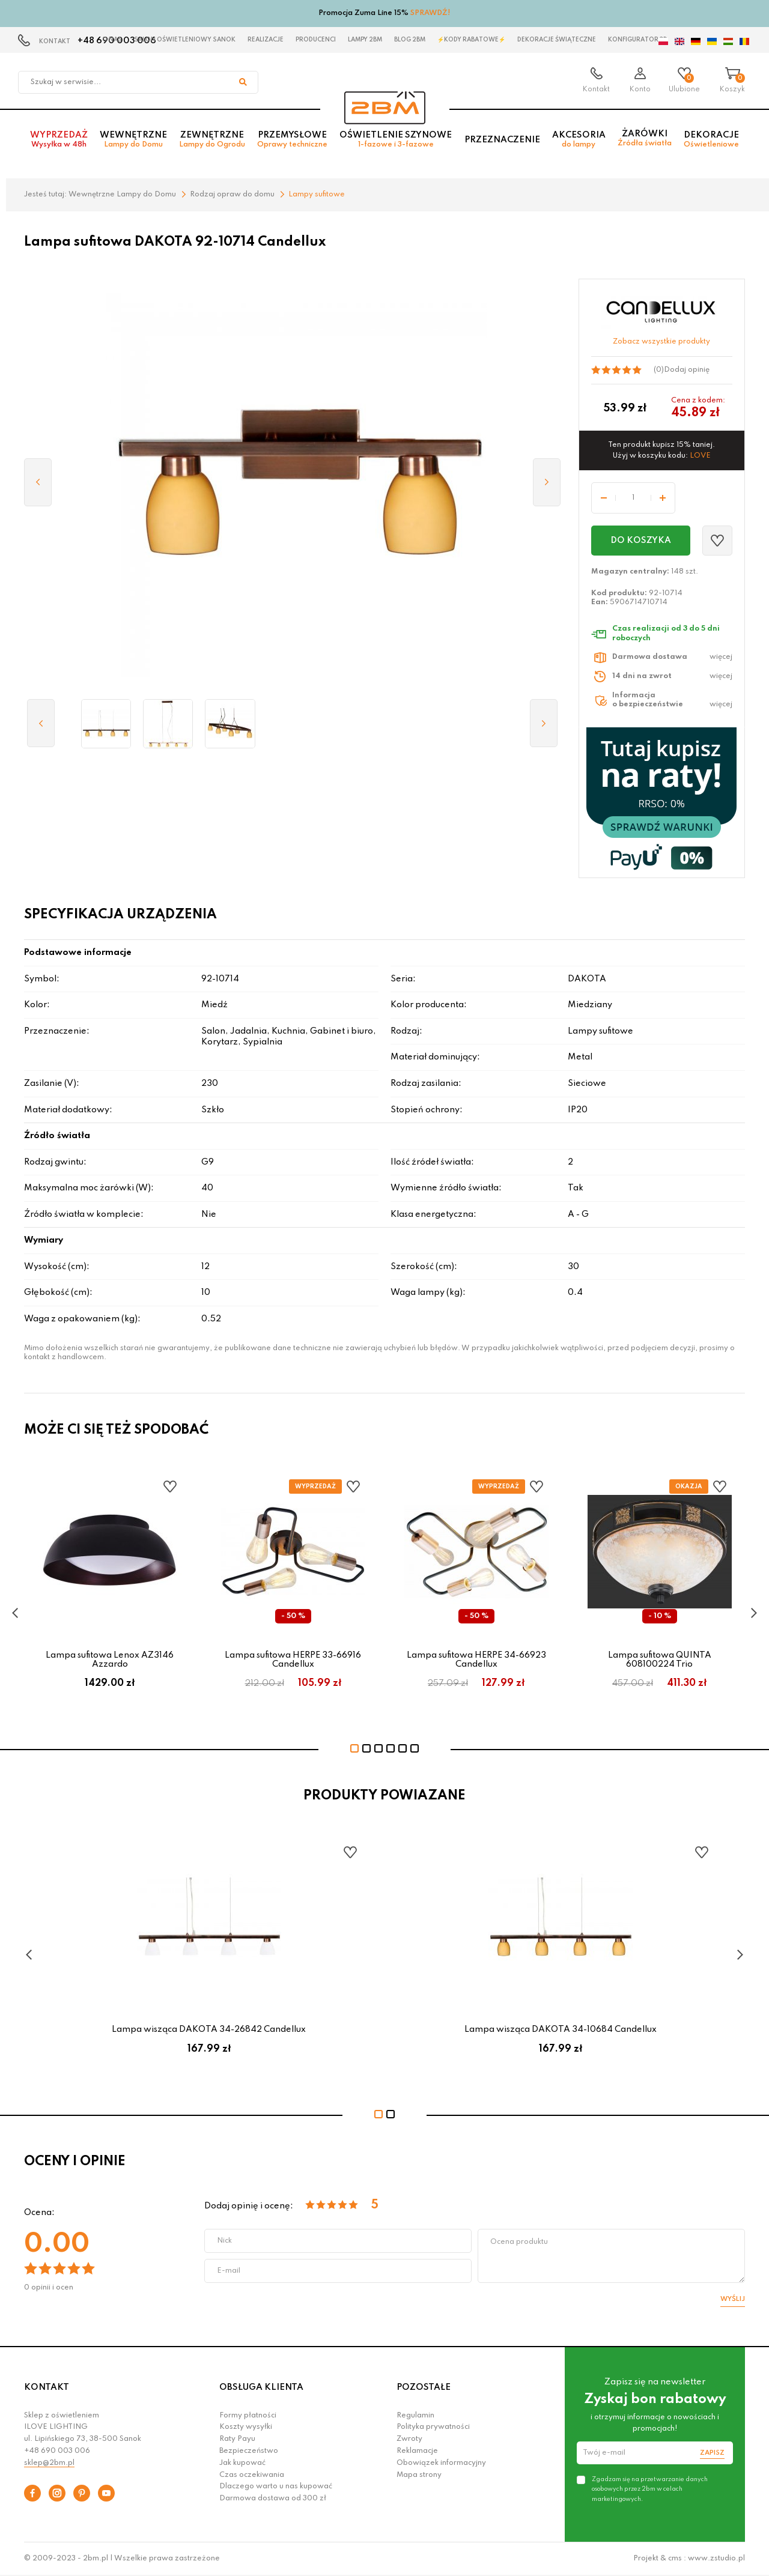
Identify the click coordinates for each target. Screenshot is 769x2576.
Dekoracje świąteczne (556, 40)
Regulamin (415, 2415)
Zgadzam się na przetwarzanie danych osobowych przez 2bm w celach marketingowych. (650, 2489)
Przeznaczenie (502, 142)
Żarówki (645, 141)
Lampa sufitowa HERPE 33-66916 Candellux (293, 1659)
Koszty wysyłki (245, 2427)
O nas (112, 40)
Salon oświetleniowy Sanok (185, 40)
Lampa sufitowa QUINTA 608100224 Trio (659, 1659)
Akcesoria (579, 142)
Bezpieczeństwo (248, 2451)
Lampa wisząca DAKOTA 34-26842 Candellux (209, 2029)
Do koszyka (640, 540)
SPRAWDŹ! (430, 13)
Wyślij (732, 2299)
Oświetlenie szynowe (395, 142)
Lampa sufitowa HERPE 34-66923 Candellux (476, 1659)
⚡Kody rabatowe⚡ (471, 40)
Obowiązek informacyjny (441, 2463)
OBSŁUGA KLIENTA (261, 2387)
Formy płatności (247, 2415)
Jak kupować (242, 2463)
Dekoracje (711, 142)
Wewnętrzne (133, 142)
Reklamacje (417, 2451)
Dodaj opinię (687, 370)
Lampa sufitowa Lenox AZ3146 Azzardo (110, 1659)
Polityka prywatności (433, 2427)
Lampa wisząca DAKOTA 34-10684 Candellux (560, 2029)
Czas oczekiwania (251, 2475)
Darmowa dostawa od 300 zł (272, 2498)
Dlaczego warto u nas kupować (275, 2486)
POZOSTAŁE (424, 2387)
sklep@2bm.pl (49, 2463)
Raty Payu (237, 2439)
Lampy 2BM (365, 40)
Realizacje (266, 40)
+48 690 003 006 (57, 2451)
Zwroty (409, 2439)
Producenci (316, 40)
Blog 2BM (409, 40)
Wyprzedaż (59, 142)
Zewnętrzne (212, 142)
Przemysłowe (292, 142)
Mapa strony (419, 2475)
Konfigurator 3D (637, 40)
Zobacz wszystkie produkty (661, 341)
